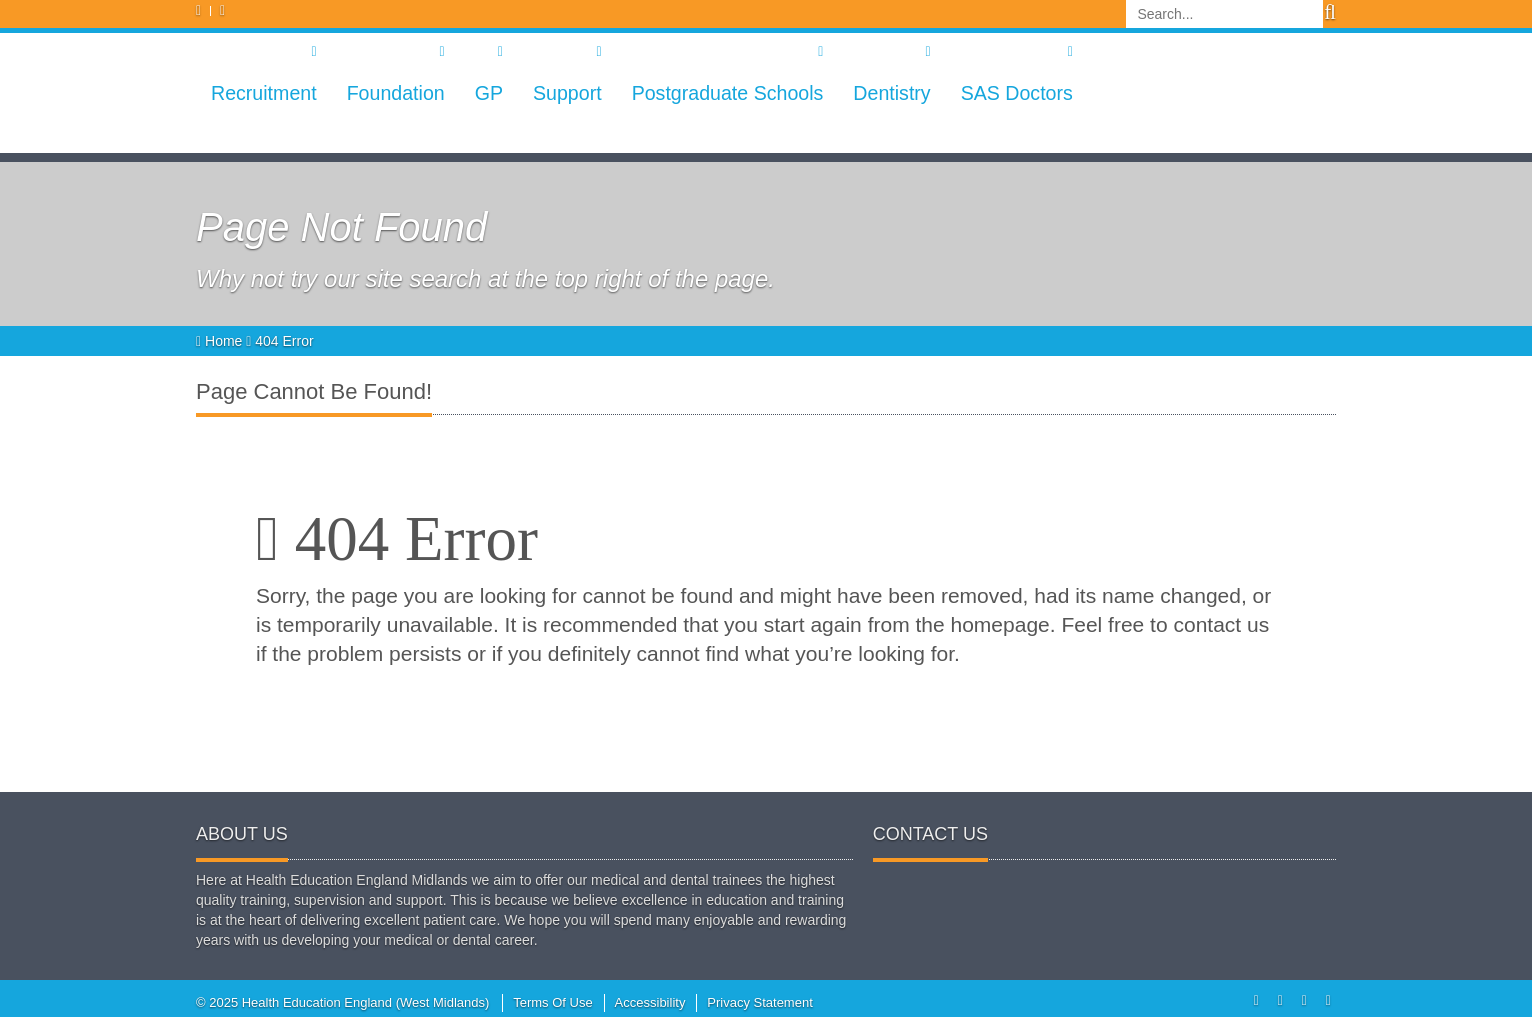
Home (221, 341)
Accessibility (650, 1002)
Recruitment (264, 93)
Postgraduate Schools (728, 93)
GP (489, 93)
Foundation (396, 93)
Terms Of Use (552, 1002)
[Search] (1224, 14)
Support (567, 93)
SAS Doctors (1017, 93)
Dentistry (891, 93)
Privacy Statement (760, 1002)
